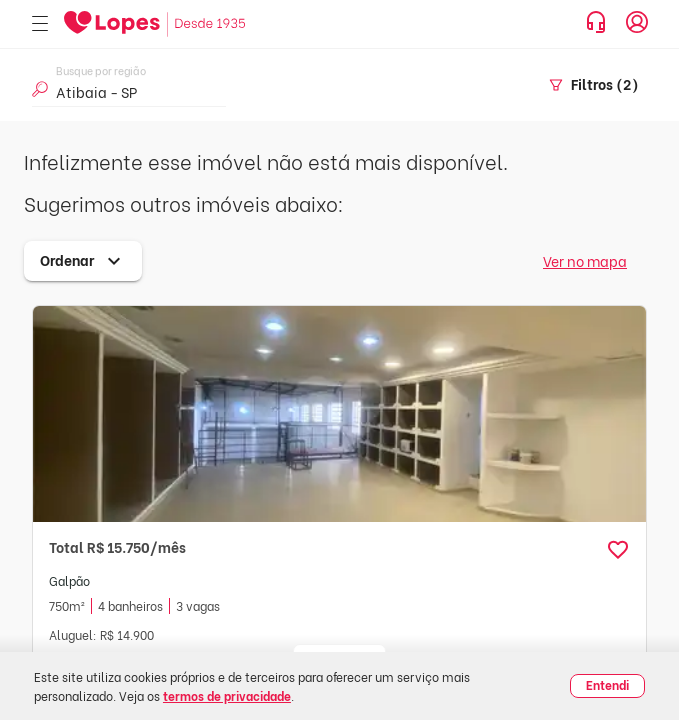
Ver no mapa (585, 260)
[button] (618, 550)
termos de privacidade (227, 695)
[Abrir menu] (40, 24)
